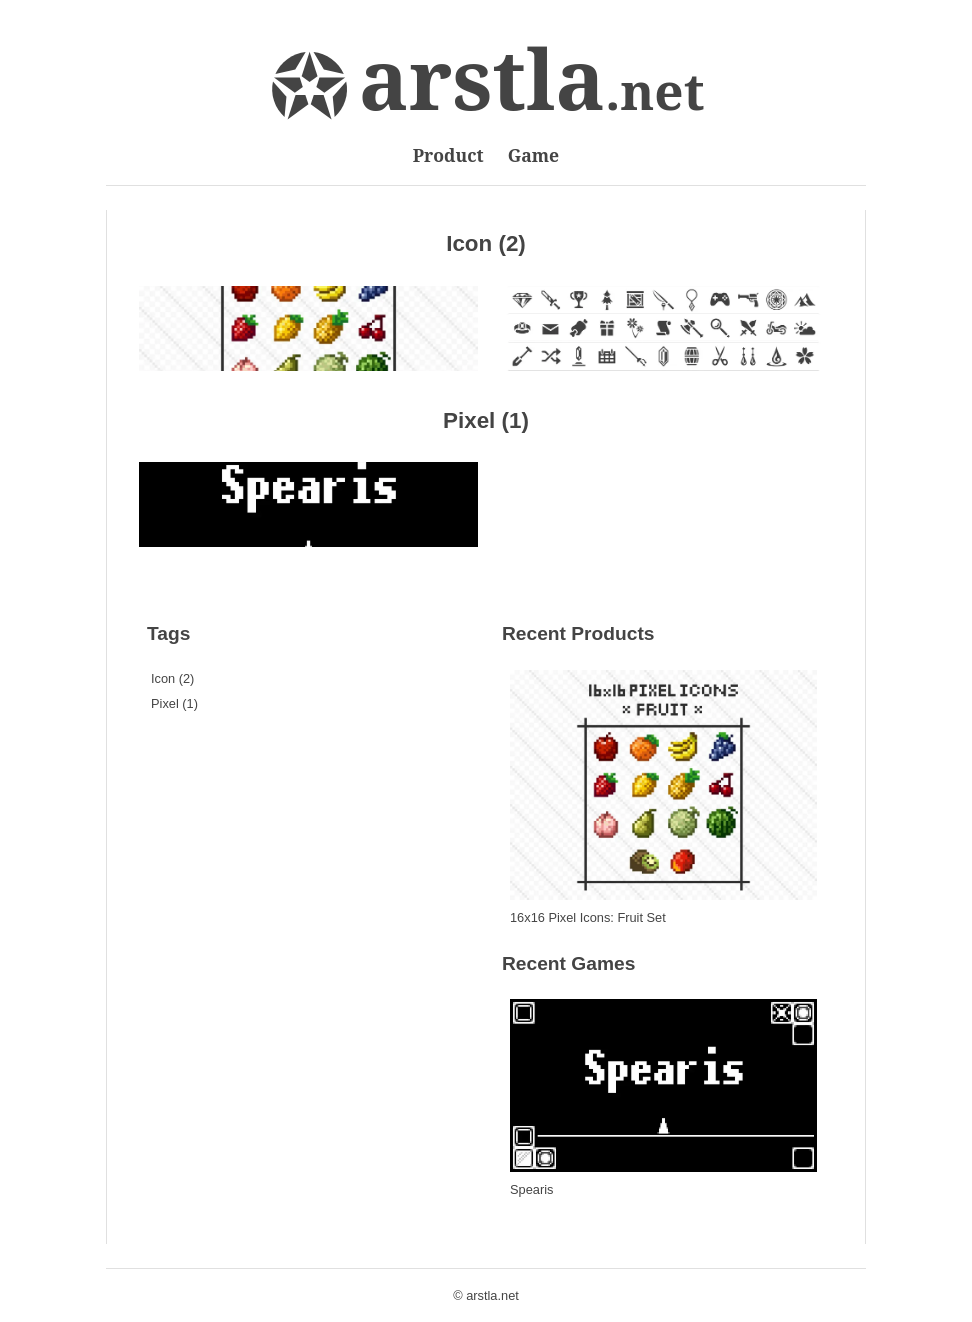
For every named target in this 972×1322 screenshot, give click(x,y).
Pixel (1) (486, 420)
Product (448, 155)
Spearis (531, 1189)
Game (534, 155)
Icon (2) (486, 243)
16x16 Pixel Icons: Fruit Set (588, 917)
